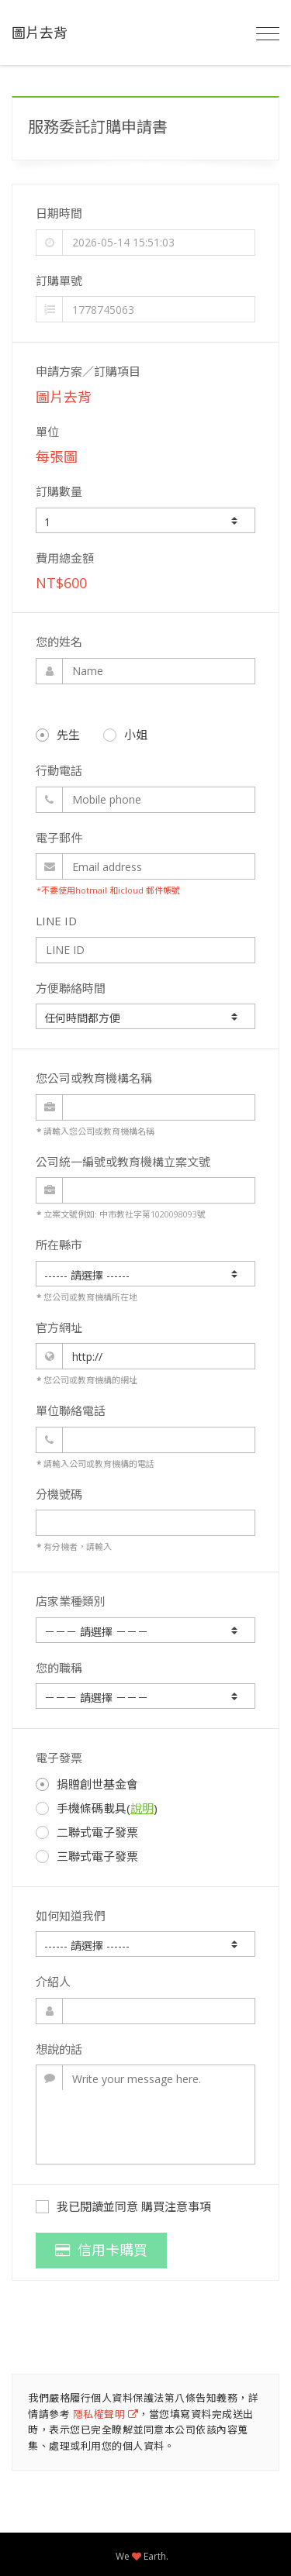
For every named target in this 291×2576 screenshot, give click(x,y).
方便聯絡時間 (71, 988)
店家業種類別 (71, 1601)
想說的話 (59, 2049)
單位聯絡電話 (71, 1410)
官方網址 (59, 1327)
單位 (47, 431)
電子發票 (59, 1757)
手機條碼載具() (97, 1808)
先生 (58, 734)
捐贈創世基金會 (87, 1784)
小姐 (125, 734)
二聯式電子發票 (87, 1832)
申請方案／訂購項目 (88, 371)
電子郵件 (59, 837)
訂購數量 (59, 491)
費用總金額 (65, 558)
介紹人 (53, 1981)
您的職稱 (59, 1667)
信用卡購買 (101, 2249)
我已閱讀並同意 (123, 2206)
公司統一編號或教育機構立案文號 (123, 1161)
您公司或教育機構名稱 (94, 1078)
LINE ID (56, 920)
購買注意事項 (176, 2206)
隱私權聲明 (106, 2414)
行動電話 (59, 770)
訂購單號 (59, 280)
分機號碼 (59, 1494)
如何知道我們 (71, 1915)
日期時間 (59, 213)
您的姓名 (59, 641)
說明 (142, 1808)
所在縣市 (59, 1244)
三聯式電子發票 (87, 1856)
